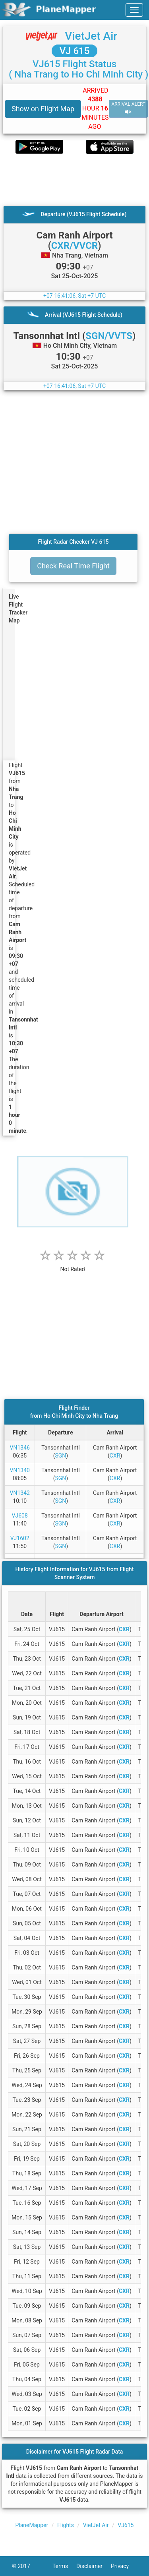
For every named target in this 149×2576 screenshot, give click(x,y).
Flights (65, 2525)
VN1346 (20, 1447)
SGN (60, 1455)
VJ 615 (75, 50)
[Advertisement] (74, 180)
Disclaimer (93, 2566)
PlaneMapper (31, 2525)
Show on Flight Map (43, 109)
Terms (64, 2566)
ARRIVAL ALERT (128, 108)
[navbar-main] (134, 10)
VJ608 (20, 1515)
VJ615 (126, 2525)
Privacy (124, 2566)
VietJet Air (91, 36)
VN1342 (20, 1493)
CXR (115, 1455)
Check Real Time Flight (73, 566)
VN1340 (20, 1470)
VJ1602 (19, 1538)
